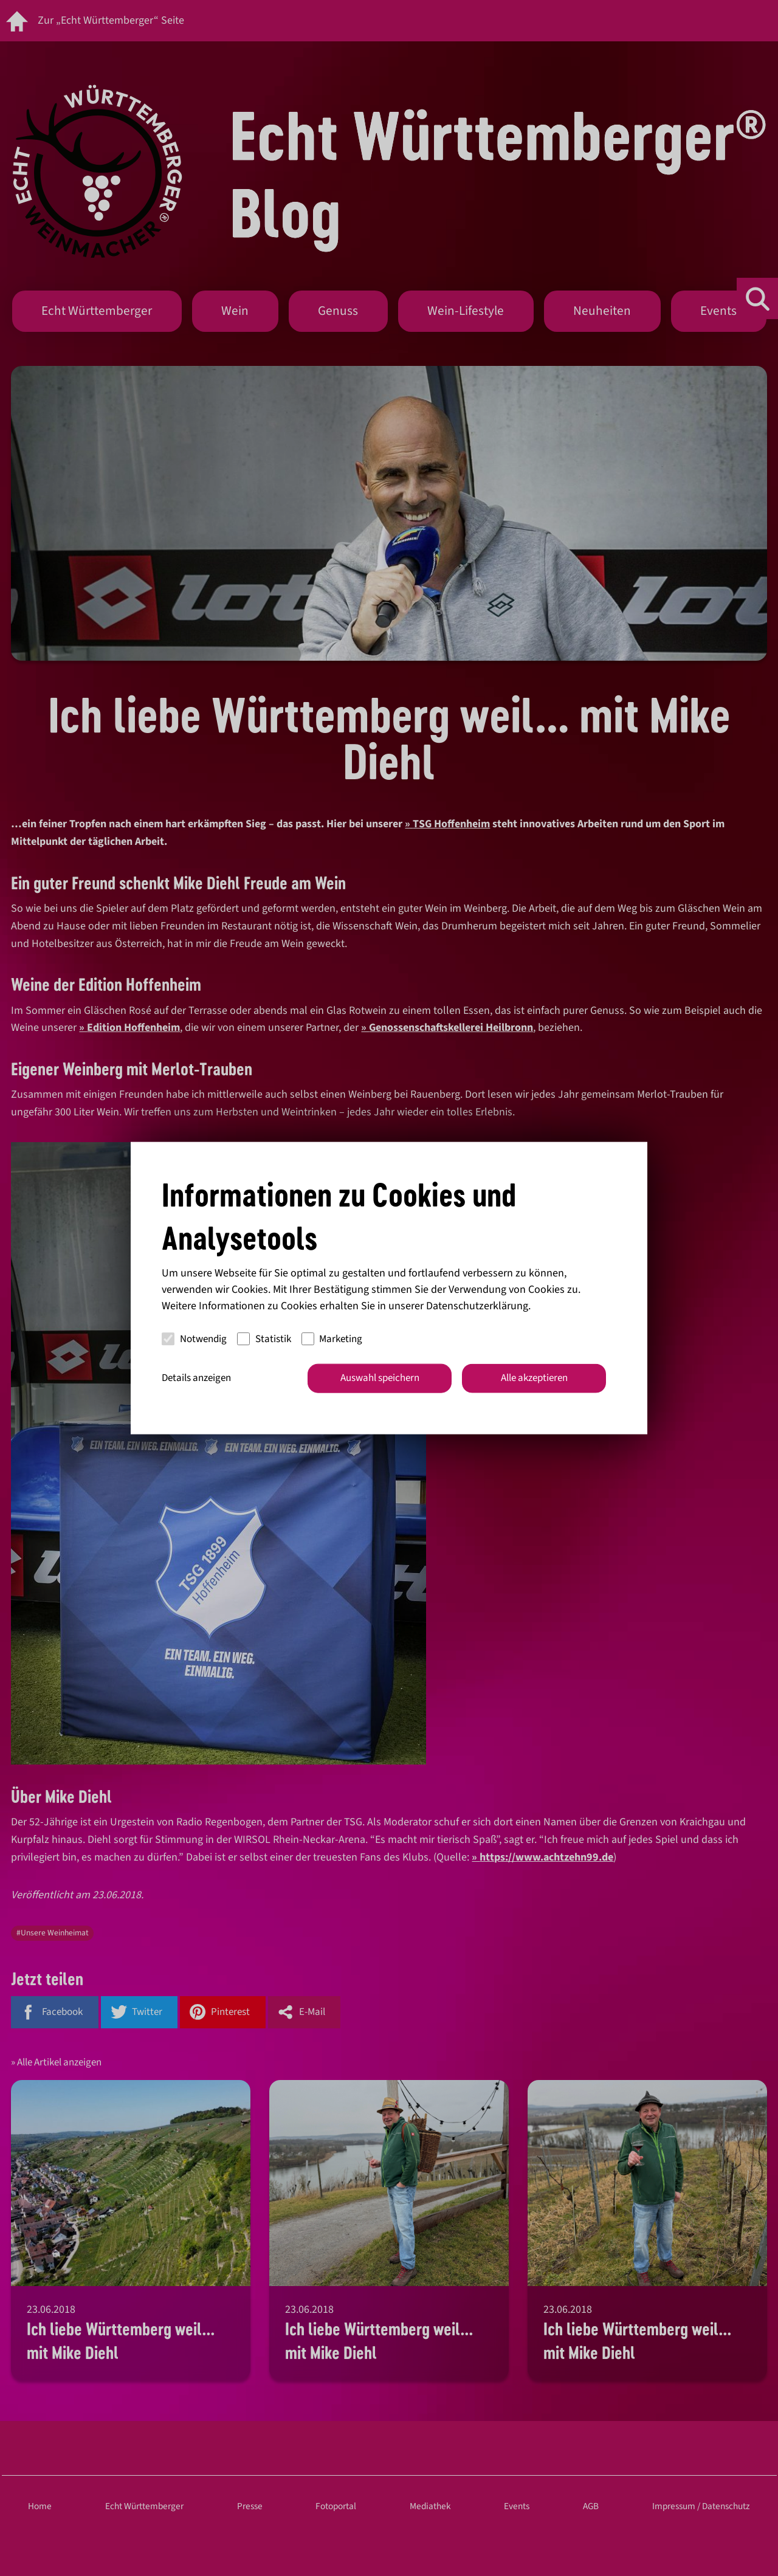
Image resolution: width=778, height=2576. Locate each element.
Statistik (264, 1338)
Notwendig (194, 1338)
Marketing (332, 1338)
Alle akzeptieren (534, 1378)
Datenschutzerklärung (477, 1306)
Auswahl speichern (379, 1378)
